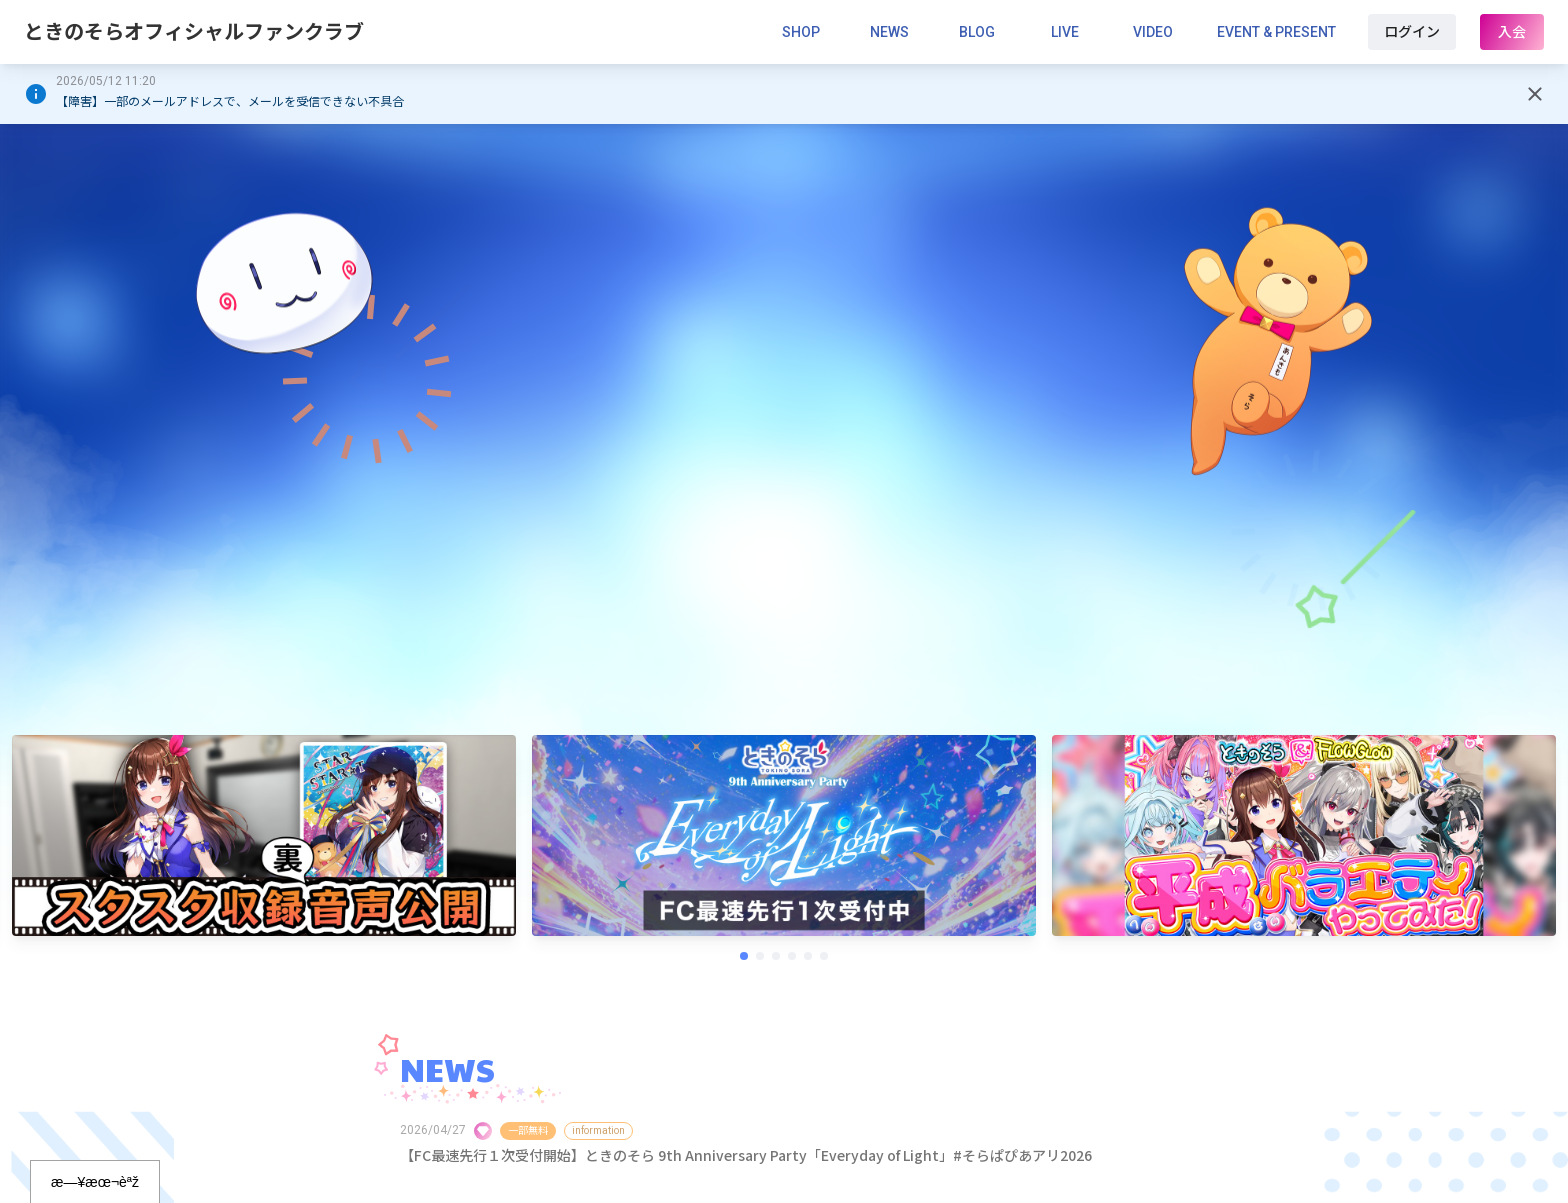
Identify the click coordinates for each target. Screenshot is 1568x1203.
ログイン (1412, 32)
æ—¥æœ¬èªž (95, 1182)
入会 (1512, 32)
